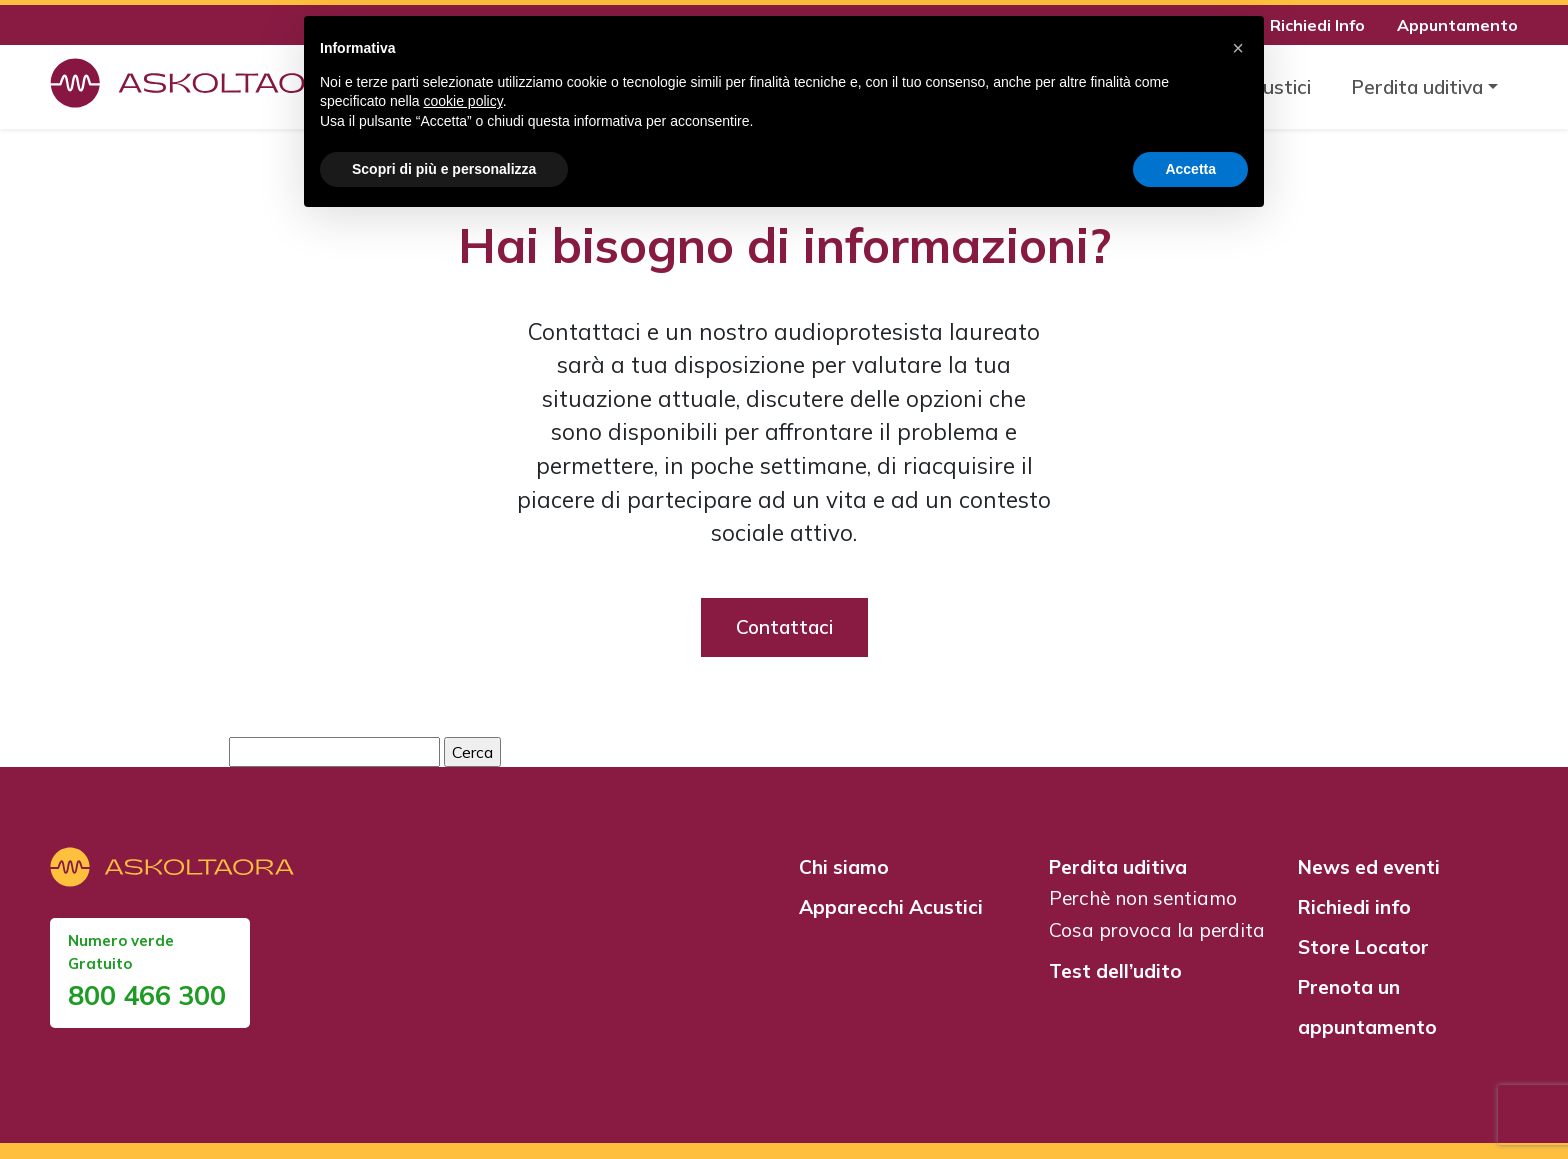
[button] (1238, 48)
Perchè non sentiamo (1143, 898)
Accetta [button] (1190, 169)
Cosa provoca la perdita (1157, 930)
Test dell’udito (1115, 971)
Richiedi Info (1317, 25)
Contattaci (784, 627)
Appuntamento (1457, 25)
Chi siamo (844, 867)
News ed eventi (1369, 867)
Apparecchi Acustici (891, 907)
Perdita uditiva (1118, 867)
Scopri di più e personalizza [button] (444, 169)
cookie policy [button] (463, 101)
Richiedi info (1354, 907)
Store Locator (1363, 947)
